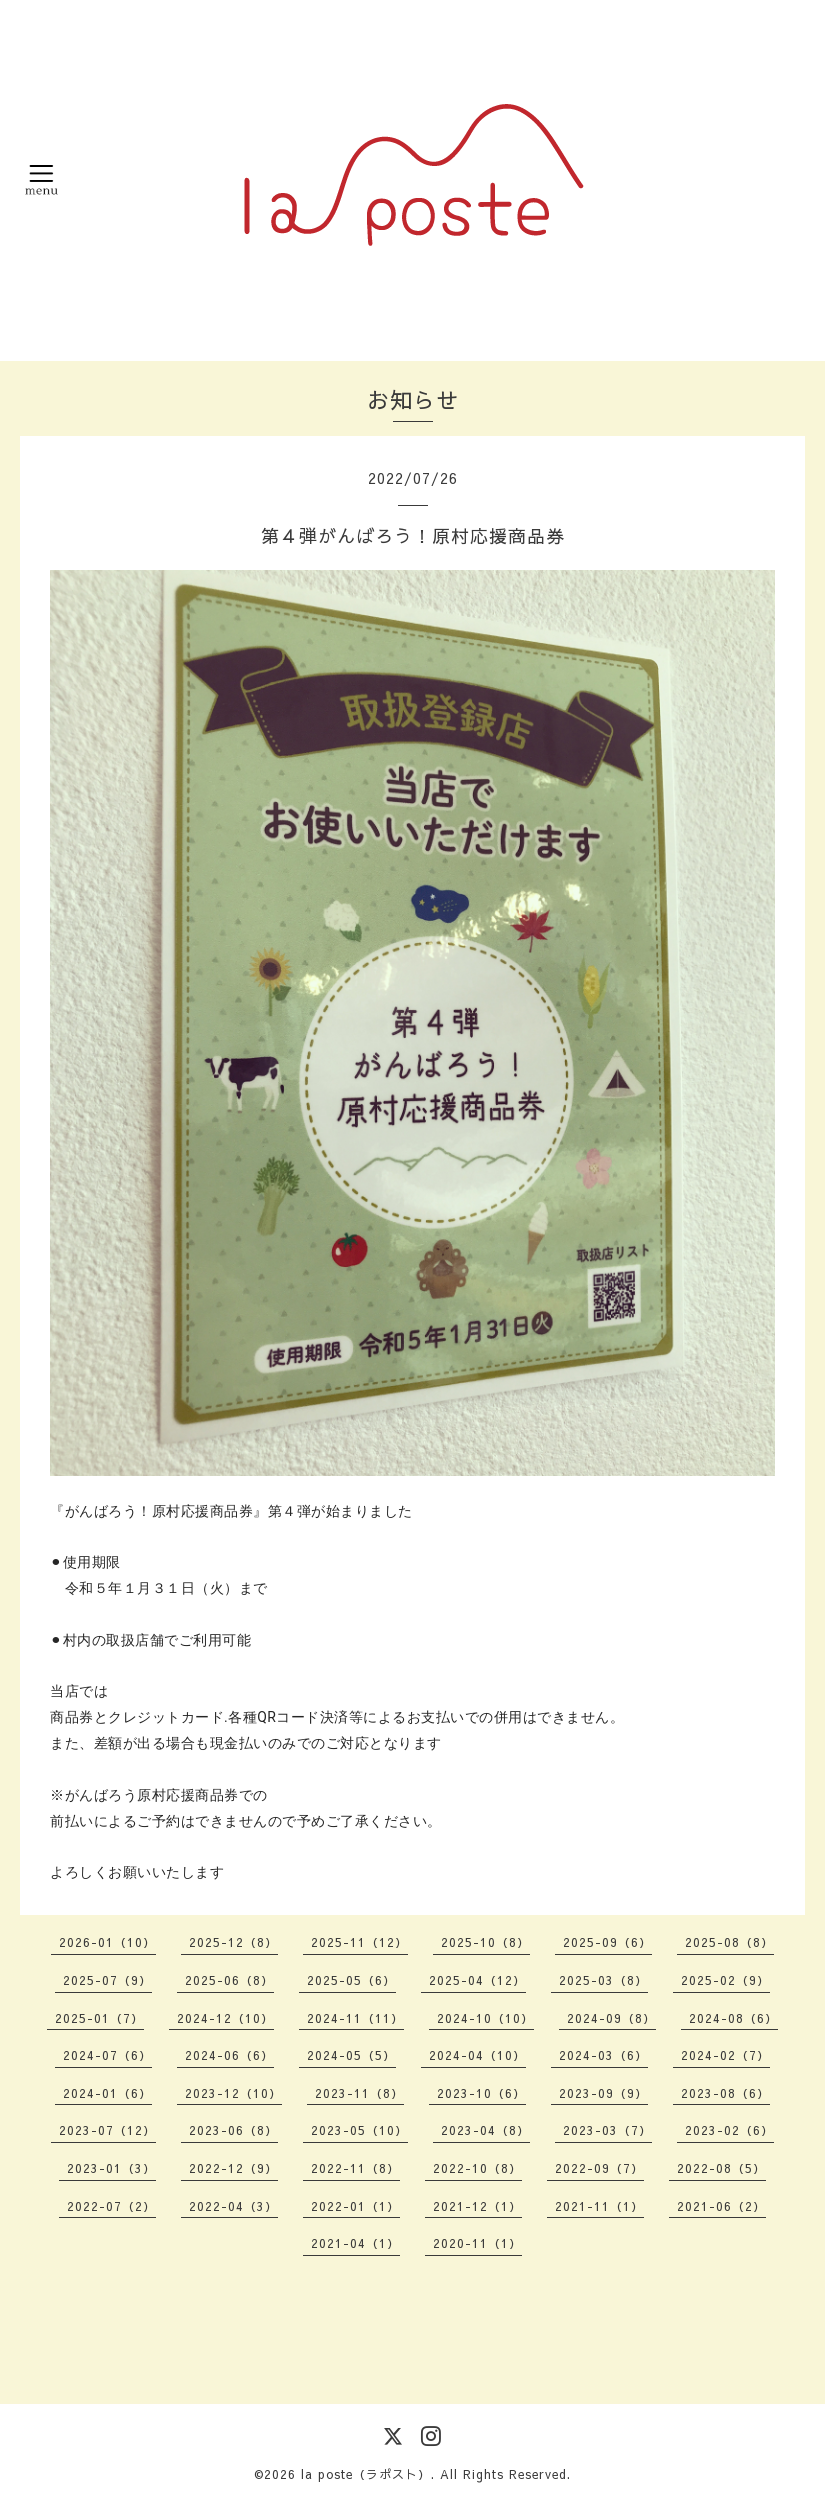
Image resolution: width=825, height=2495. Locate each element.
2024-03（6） (603, 2055)
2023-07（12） (107, 2130)
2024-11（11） (355, 2018)
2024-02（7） (725, 2055)
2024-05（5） (351, 2055)
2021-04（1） (355, 2243)
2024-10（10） (485, 2018)
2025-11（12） (359, 1942)
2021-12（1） (477, 2206)
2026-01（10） (107, 1942)
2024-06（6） (229, 2055)
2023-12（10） (233, 2093)
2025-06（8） (229, 1980)
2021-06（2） (721, 2206)
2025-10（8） (485, 1942)
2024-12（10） (225, 2018)
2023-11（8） (359, 2093)
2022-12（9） (233, 2168)
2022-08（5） (721, 2168)
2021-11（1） (599, 2206)
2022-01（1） (355, 2206)
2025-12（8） (233, 1942)
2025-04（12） (477, 1980)
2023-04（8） (485, 2130)
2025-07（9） (107, 1980)
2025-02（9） (725, 1980)
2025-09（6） (607, 1942)
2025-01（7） (99, 2018)
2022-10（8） (477, 2168)
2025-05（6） (351, 1980)
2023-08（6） (725, 2093)
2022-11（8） (355, 2168)
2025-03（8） (603, 1980)
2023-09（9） (603, 2093)
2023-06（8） (233, 2130)
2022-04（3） (233, 2206)
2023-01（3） (111, 2168)
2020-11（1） (477, 2243)
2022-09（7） (599, 2168)
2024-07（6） (107, 2055)
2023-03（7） (607, 2130)
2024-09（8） (611, 2018)
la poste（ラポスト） (366, 2474)
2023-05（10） (359, 2130)
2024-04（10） (477, 2055)
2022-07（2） (111, 2206)
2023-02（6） (729, 2130)
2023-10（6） (481, 2093)
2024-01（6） (107, 2093)
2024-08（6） (733, 2018)
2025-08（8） (729, 1942)
